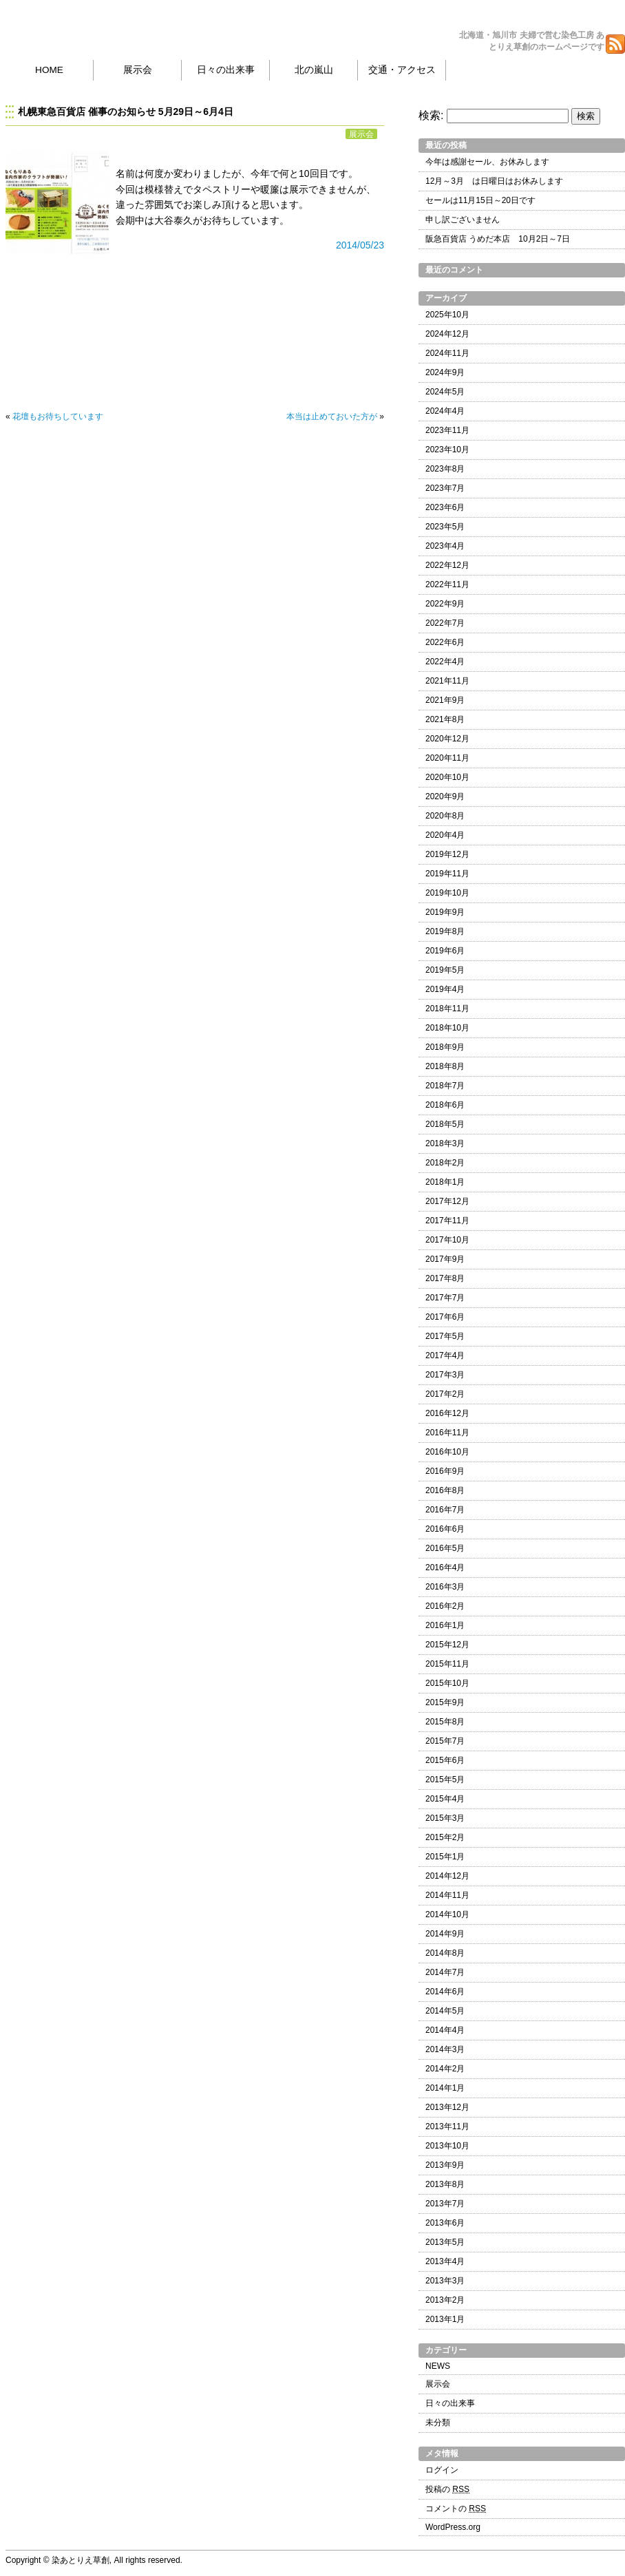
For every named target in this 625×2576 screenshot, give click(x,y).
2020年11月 (447, 758)
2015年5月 (445, 1779)
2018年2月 (445, 1163)
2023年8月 (445, 469)
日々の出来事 (226, 70)
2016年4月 (445, 1567)
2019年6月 (445, 951)
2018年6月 (445, 1105)
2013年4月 (445, 2261)
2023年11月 (447, 430)
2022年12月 (447, 565)
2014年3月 (445, 2049)
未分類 (437, 2422)
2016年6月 (445, 1529)
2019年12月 (447, 854)
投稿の (447, 2489)
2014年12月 (447, 1876)
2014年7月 (445, 1972)
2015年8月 (445, 1722)
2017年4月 (445, 1355)
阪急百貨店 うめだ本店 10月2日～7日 (497, 239)
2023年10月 (447, 449)
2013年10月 (447, 2146)
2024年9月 (445, 372)
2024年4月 (445, 411)
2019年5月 (445, 970)
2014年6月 (445, 1991)
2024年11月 (447, 353)
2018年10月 (447, 1028)
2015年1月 (445, 1856)
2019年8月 (445, 931)
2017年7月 (445, 1297)
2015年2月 (445, 1837)
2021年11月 (447, 681)
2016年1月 (445, 1625)
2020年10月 (447, 777)
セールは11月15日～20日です (480, 200)
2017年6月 (445, 1317)
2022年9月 (445, 604)
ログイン (441, 2470)
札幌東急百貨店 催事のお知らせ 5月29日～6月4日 (125, 111)
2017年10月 (447, 1240)
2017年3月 (445, 1375)
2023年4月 (445, 546)
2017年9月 (445, 1259)
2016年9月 (445, 1471)
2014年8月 (445, 1953)
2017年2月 (445, 1394)
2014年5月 (445, 2011)
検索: (431, 115)
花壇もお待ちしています (57, 416)
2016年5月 (445, 1548)
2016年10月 (447, 1452)
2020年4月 (445, 835)
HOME (49, 70)
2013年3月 (445, 2280)
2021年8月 (445, 719)
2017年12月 (447, 1201)
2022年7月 (445, 623)
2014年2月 (445, 2068)
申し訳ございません (462, 219)
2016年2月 (445, 1606)
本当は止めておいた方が (331, 416)
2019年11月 (447, 873)
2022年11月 (447, 584)
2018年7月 (445, 1085)
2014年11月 (447, 1895)
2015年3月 (445, 1818)
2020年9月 (445, 796)
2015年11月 (447, 1664)
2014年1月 (445, 2088)
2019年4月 (445, 989)
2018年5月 (445, 1124)
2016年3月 (445, 1587)
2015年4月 (445, 1799)
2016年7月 (445, 1509)
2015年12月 (447, 1644)
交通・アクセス (402, 70)
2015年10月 (447, 1683)
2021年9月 (445, 700)
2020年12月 (447, 738)
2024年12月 (447, 334)
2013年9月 (445, 2165)
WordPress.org (452, 2527)
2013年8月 (445, 2184)
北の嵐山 (314, 70)
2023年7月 (445, 488)
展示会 (137, 70)
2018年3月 (445, 1143)
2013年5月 (445, 2242)
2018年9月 (445, 1047)
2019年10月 (447, 893)
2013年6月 (445, 2223)
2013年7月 (445, 2203)
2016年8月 (445, 1490)
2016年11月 (447, 1432)
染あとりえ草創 (90, 28)
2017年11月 (447, 1220)
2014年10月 (447, 1914)
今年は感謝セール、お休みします (487, 162)
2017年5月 (445, 1336)
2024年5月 (445, 392)
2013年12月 (447, 2107)
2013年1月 (445, 2319)
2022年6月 (445, 642)
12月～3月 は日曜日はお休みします (494, 181)
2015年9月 (445, 1702)
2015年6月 (445, 1760)
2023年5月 (445, 526)
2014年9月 (445, 1934)
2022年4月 (445, 661)
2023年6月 (445, 507)
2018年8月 (445, 1066)
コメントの (455, 2508)
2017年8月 (445, 1278)
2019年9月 (445, 912)
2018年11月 (447, 1008)
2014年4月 (445, 2030)
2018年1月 (445, 1182)
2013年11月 (447, 2126)
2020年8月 (445, 816)
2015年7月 (445, 1741)
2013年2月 (445, 2300)
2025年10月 (447, 314)
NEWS (437, 2366)
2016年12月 (447, 1413)
